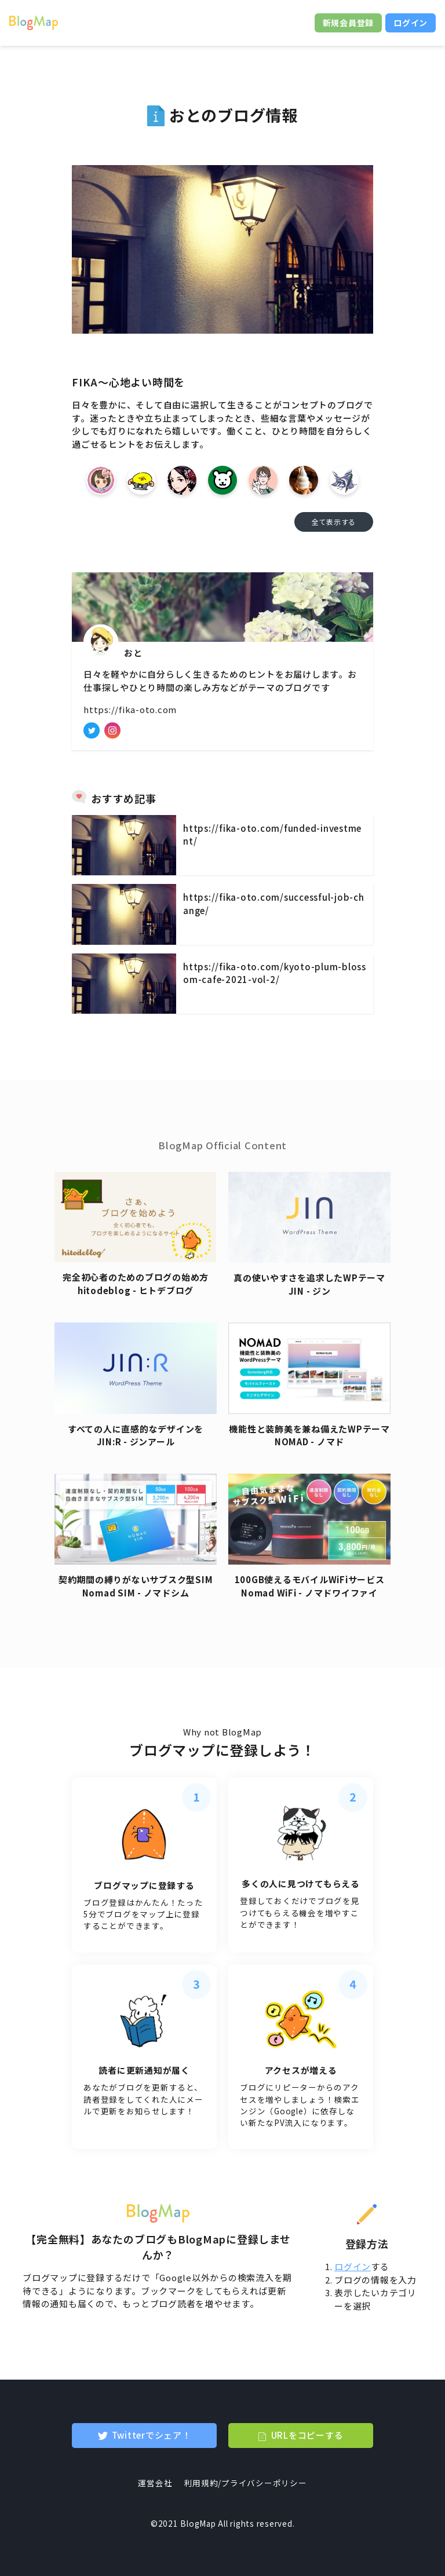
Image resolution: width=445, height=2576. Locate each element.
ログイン (410, 22)
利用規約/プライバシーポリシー (245, 2483)
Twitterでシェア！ (151, 2435)
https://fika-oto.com (130, 709)
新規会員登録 (348, 22)
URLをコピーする (307, 2435)
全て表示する (334, 522)
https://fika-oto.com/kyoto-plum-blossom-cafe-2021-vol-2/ (274, 973)
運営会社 (155, 2483)
